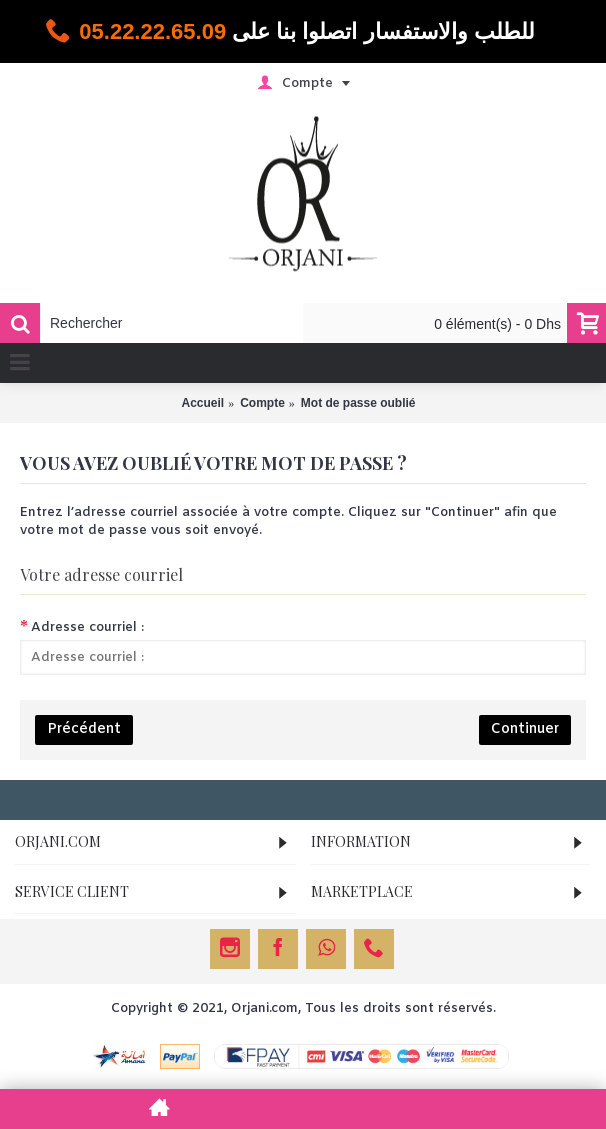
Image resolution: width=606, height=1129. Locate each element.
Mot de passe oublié (358, 403)
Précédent (84, 729)
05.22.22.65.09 (152, 31)
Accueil (202, 403)
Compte (262, 403)
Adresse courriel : (87, 627)
